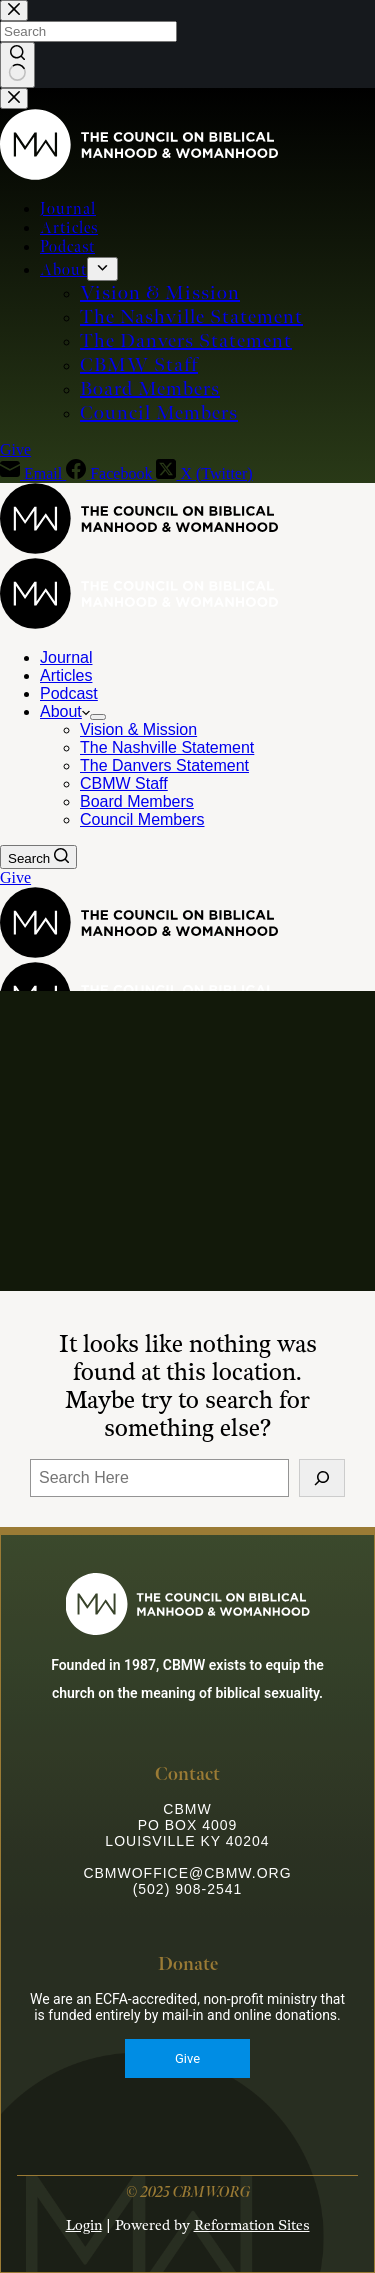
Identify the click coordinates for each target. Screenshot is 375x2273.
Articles (66, 675)
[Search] (38, 857)
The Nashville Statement (167, 747)
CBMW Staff (124, 783)
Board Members (137, 801)
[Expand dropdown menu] (98, 717)
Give (15, 877)
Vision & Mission (138, 729)
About (65, 711)
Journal (66, 657)
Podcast (69, 693)
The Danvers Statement (164, 765)
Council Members (142, 819)
